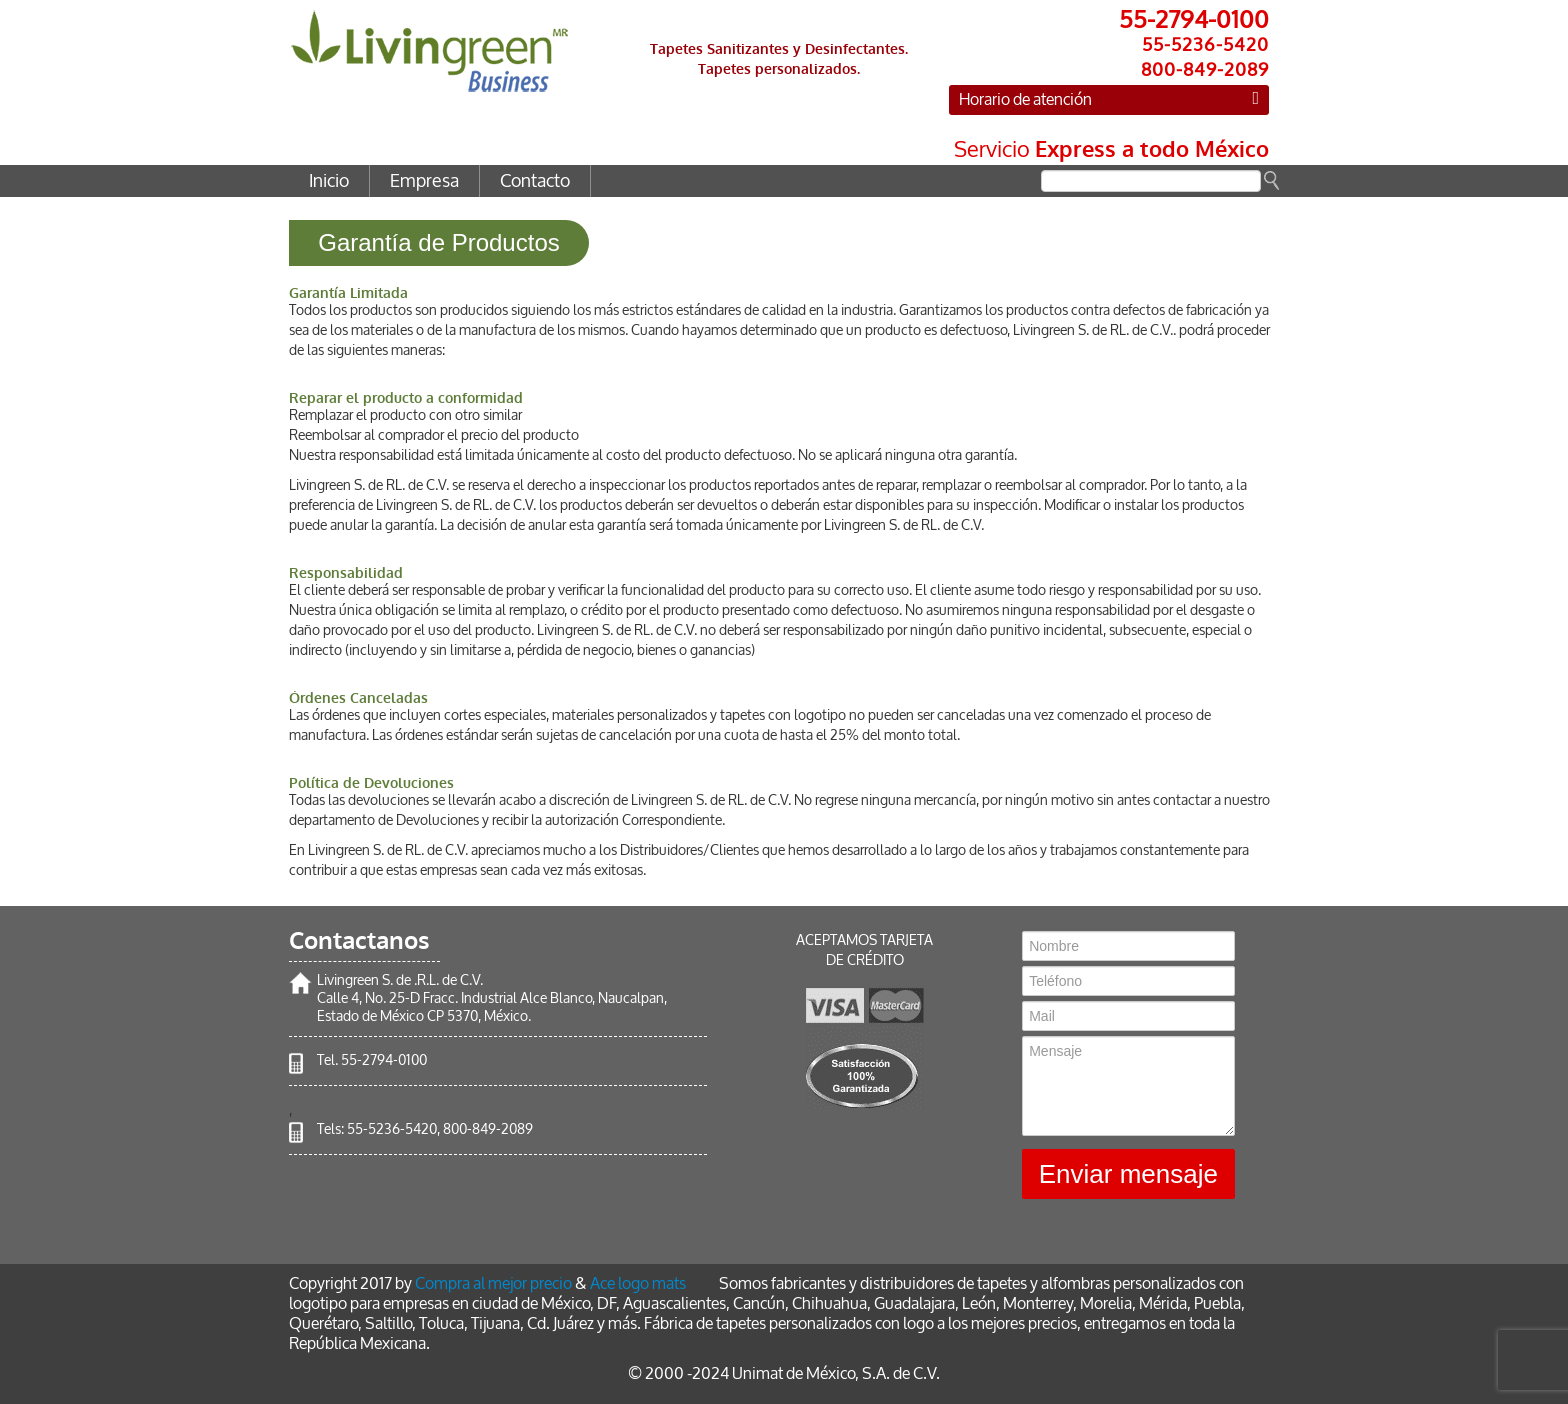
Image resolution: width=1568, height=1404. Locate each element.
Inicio (329, 181)
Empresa (424, 181)
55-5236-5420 (392, 1129)
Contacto (535, 181)
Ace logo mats (638, 1283)
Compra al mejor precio (493, 1283)
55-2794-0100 (384, 1060)
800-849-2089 (488, 1129)
